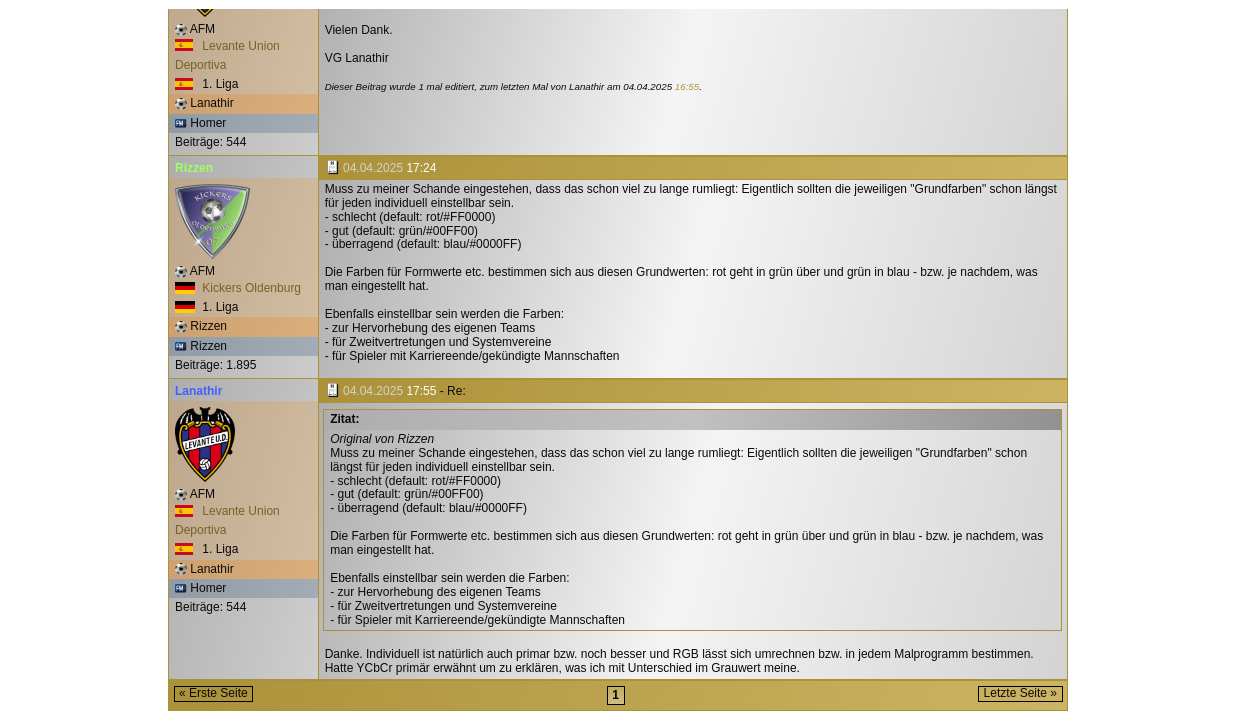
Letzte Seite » (1020, 693)
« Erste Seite (213, 693)
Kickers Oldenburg (238, 288)
